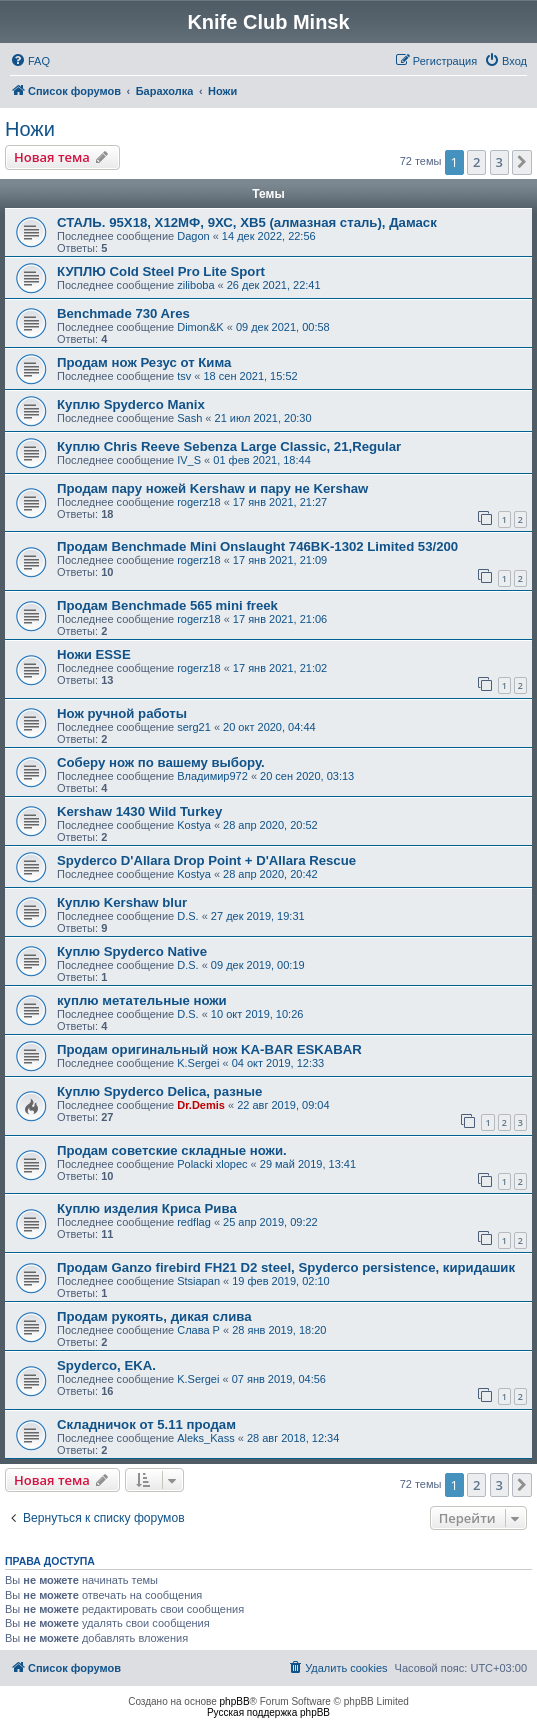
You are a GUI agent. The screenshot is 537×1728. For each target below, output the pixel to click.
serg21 (194, 727)
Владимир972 (212, 776)
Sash (189, 418)
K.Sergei (198, 1063)
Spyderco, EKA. (106, 1365)
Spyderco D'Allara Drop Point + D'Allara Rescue (206, 860)
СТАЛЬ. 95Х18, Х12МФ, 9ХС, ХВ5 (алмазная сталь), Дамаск (247, 222)
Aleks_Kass (205, 1438)
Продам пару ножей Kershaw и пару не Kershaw (212, 488)
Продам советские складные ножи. (172, 1150)
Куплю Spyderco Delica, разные (159, 1091)
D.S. (187, 916)
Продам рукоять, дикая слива (154, 1316)
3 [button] (499, 162)
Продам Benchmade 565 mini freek (167, 605)
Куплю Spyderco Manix (131, 404)
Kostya (194, 825)
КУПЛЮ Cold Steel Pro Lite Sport (161, 271)
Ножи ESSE (94, 654)
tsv (184, 376)
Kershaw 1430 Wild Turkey (139, 811)
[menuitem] (30, 61)
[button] (522, 162)
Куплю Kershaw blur (122, 902)
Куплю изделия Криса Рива (147, 1208)
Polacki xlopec (212, 1164)
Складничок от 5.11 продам (146, 1424)
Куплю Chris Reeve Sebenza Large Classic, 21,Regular (229, 446)
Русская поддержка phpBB (268, 1712)
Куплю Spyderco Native (132, 951)
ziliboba (195, 285)
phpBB (235, 1701)
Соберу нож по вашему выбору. (161, 762)
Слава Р (198, 1330)
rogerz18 (198, 502)
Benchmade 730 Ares (123, 313)
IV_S (189, 460)
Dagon (193, 236)
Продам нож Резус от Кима (144, 362)
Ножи (30, 129)
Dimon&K (200, 327)
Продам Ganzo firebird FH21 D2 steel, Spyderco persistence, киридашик (286, 1267)
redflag (194, 1222)
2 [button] (476, 162)
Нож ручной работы (122, 713)
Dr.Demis (201, 1105)
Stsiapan (198, 1281)
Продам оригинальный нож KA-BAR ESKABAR (209, 1049)
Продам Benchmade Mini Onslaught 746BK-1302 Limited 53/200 (257, 546)
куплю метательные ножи (142, 1000)
